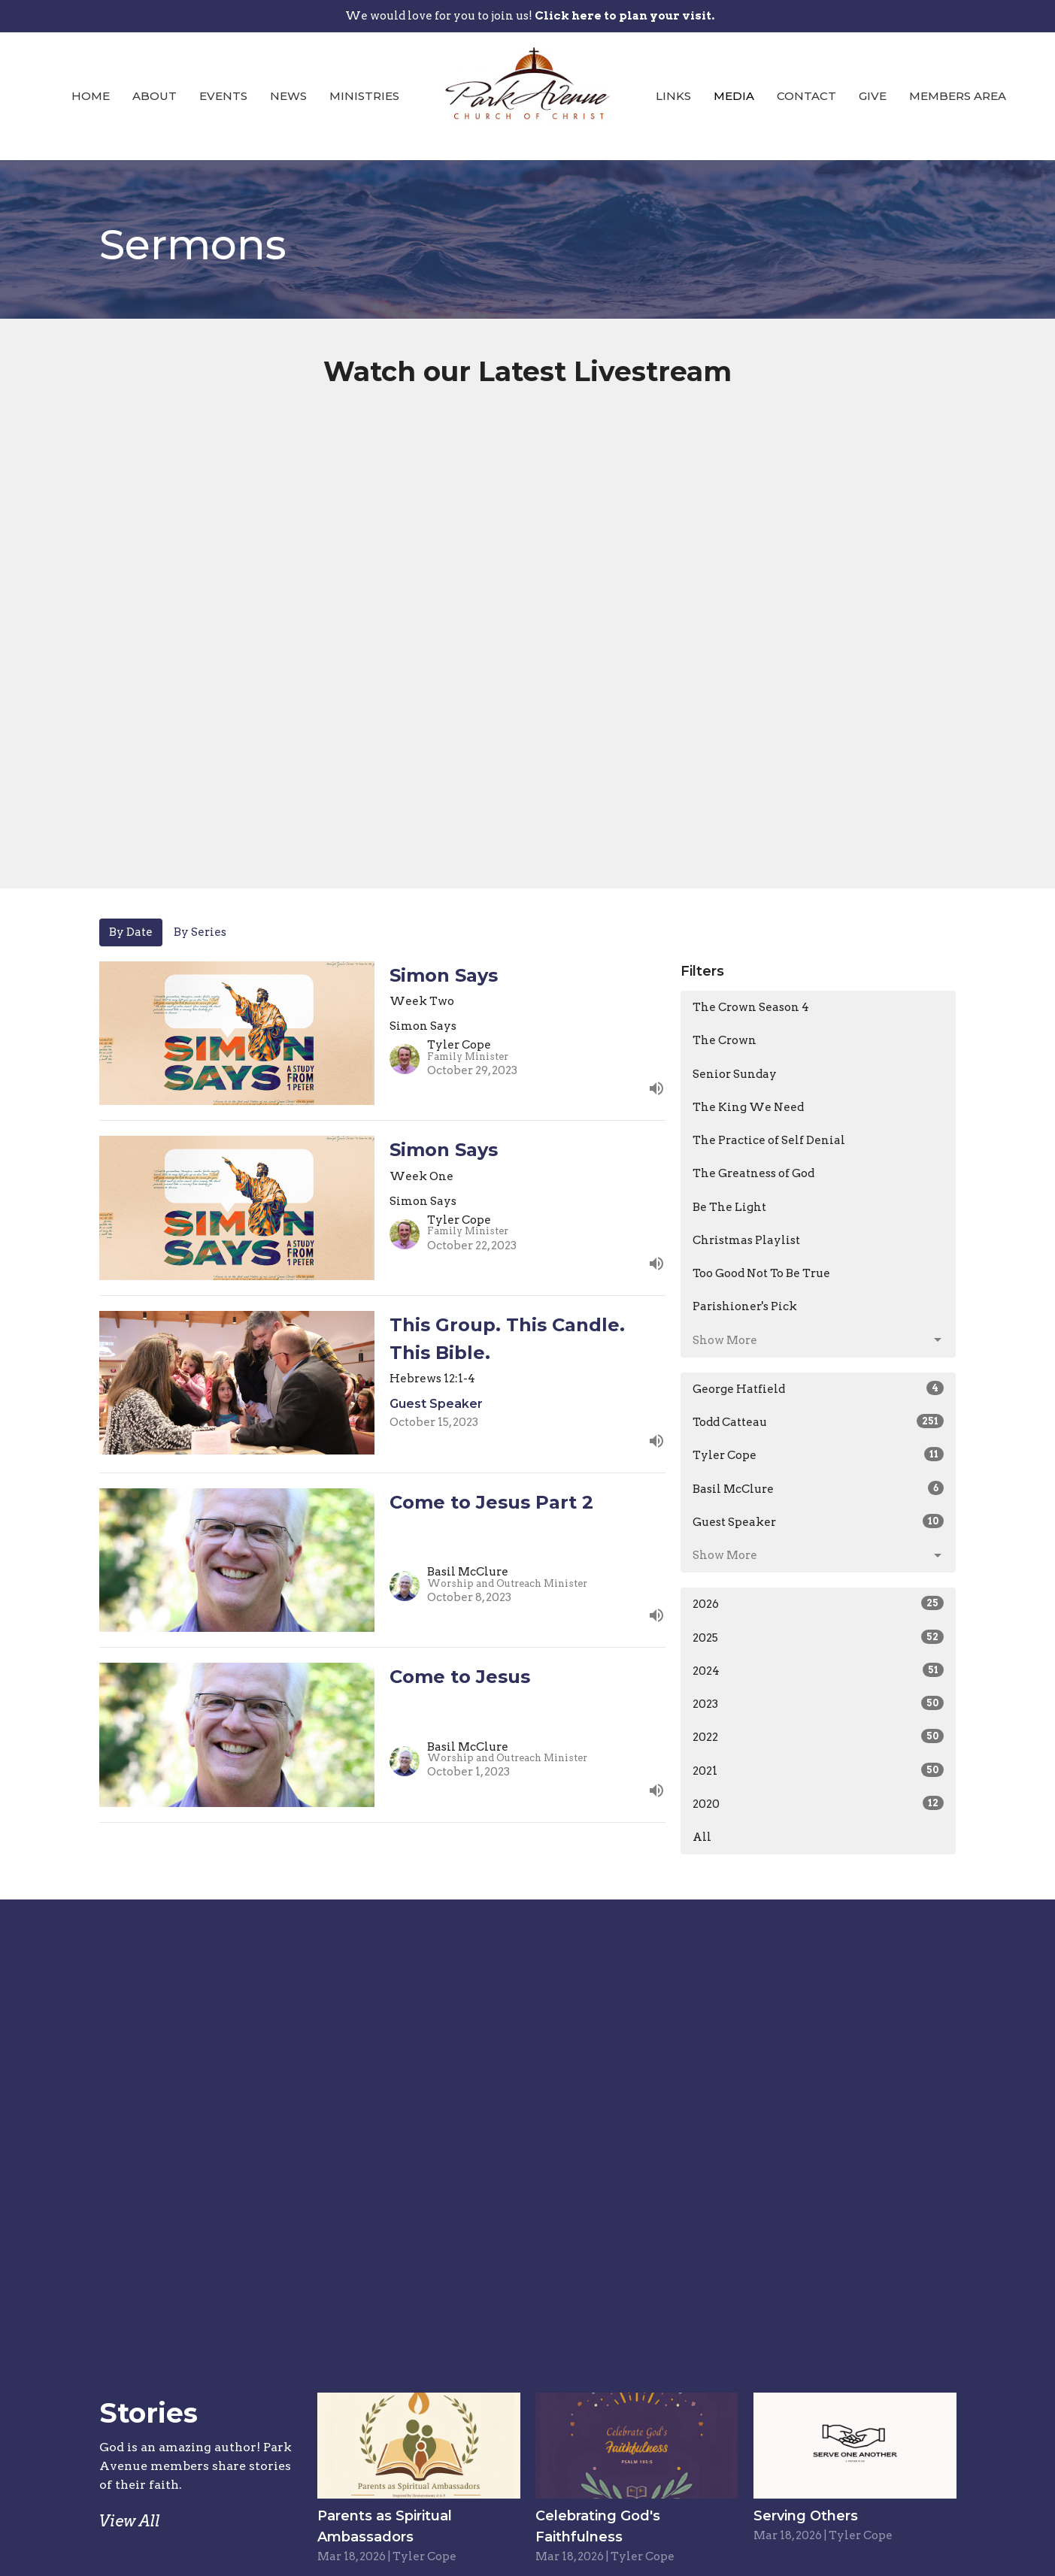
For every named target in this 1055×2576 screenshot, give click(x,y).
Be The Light (729, 1207)
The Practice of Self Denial (769, 1140)
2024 (818, 1670)
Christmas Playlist (746, 1240)
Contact (806, 96)
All (702, 1837)
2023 (818, 1703)
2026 (818, 1603)
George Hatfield (818, 1388)
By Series (200, 932)
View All (129, 2521)
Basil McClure (818, 1488)
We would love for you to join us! (529, 16)
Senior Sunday (735, 1074)
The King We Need (748, 1107)
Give (873, 96)
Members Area (957, 96)
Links (673, 96)
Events (223, 96)
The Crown (724, 1040)
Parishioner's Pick (745, 1306)
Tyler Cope (818, 1454)
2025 (818, 1637)
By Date (131, 932)
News (288, 96)
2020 (818, 1803)
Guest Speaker (818, 1521)
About (154, 96)
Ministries (364, 96)
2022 (818, 1736)
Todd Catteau (818, 1421)
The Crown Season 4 (751, 1007)
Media (734, 96)
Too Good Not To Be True (761, 1273)
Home (90, 96)
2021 (818, 1770)
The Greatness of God (753, 1173)
